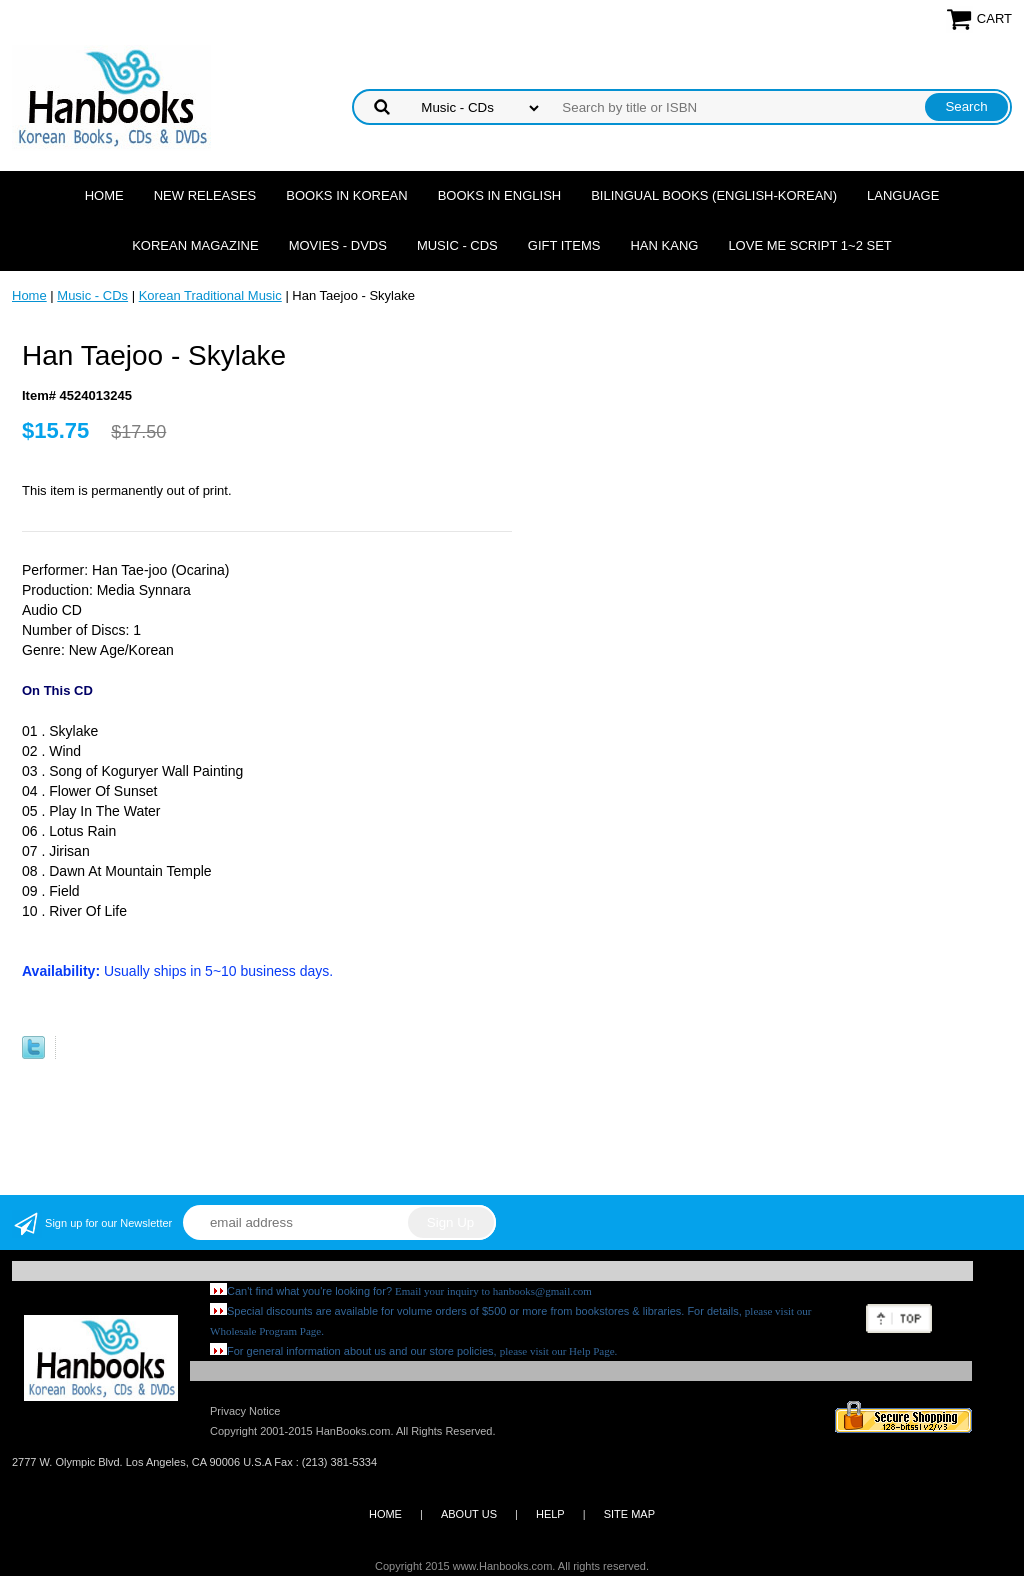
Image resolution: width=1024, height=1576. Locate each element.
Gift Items (564, 245)
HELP (550, 1514)
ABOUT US (469, 1514)
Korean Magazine (195, 245)
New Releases (205, 195)
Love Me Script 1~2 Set (809, 245)
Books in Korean (346, 195)
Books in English (500, 195)
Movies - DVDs (338, 245)
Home (104, 195)
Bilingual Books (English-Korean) (714, 195)
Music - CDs (457, 245)
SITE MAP (629, 1514)
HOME (385, 1514)
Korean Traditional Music (210, 295)
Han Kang (664, 245)
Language (903, 195)
